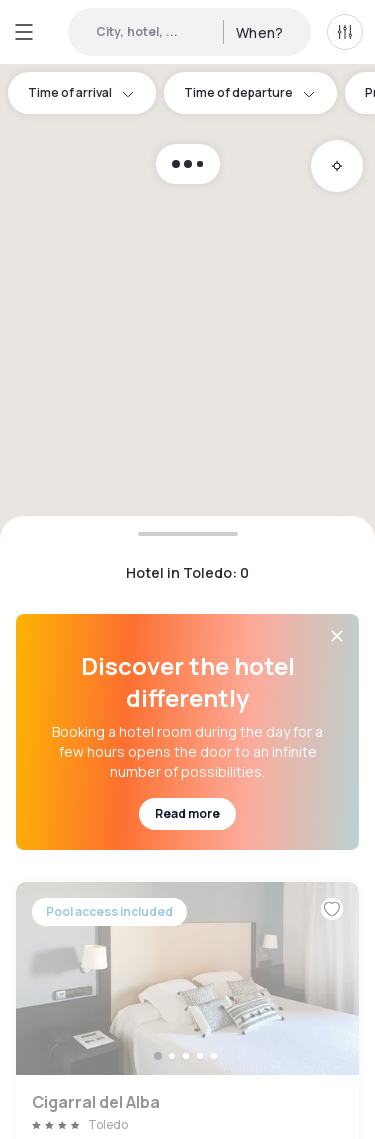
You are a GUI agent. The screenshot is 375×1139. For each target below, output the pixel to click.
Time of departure (250, 92)
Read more (187, 813)
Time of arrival (82, 92)
